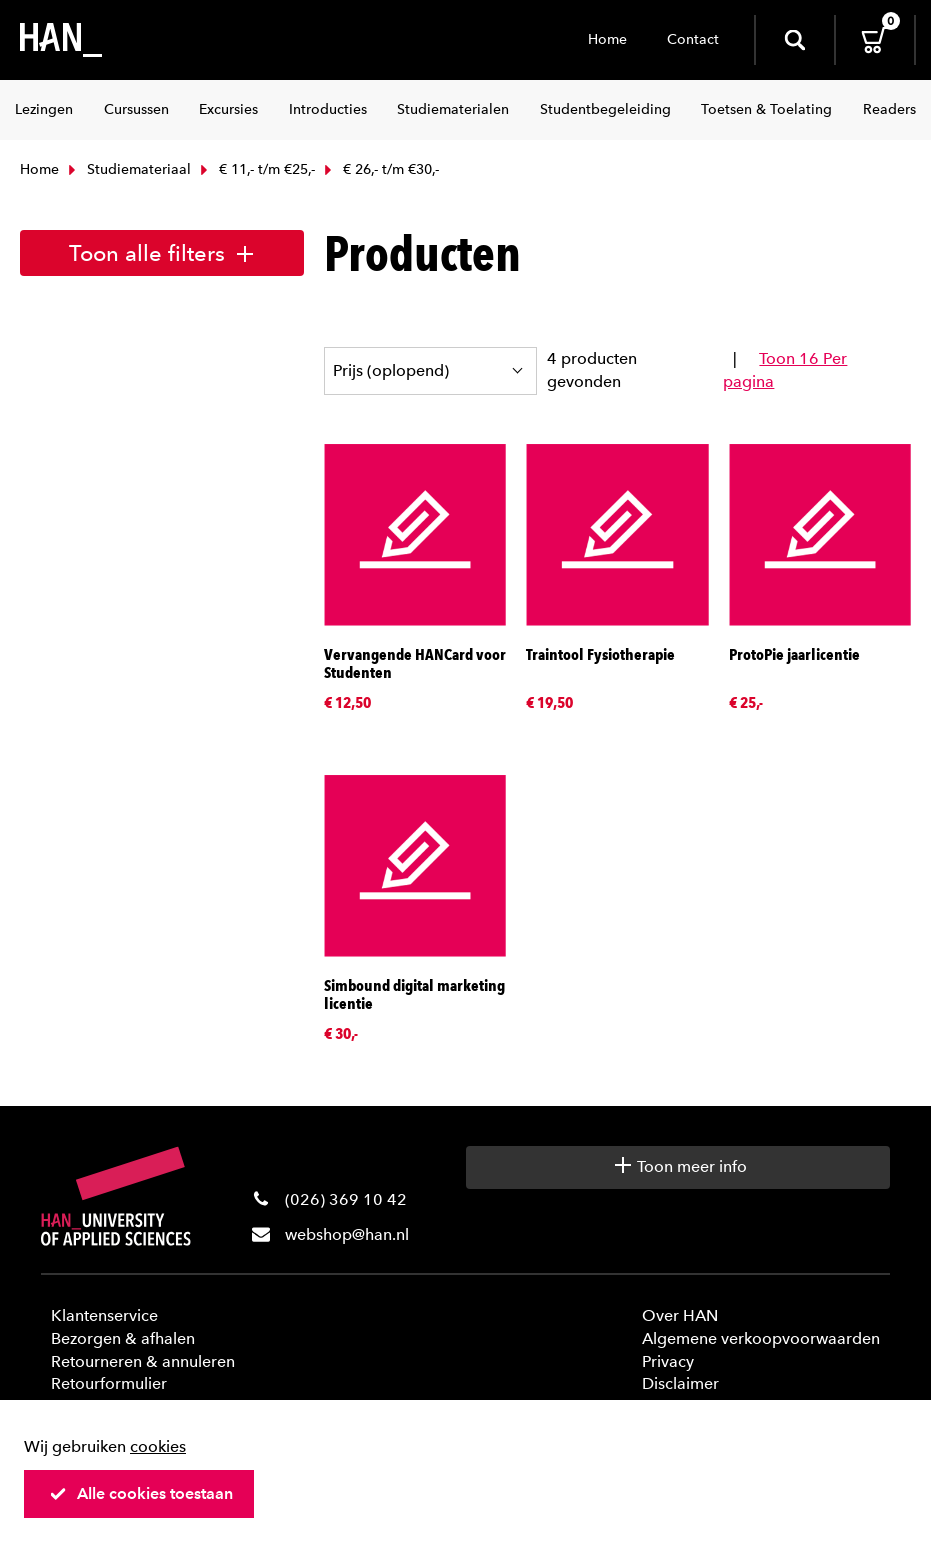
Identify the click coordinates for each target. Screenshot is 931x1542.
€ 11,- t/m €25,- (255, 169)
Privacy (668, 1361)
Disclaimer (680, 1383)
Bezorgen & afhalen (123, 1338)
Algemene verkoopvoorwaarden (761, 1338)
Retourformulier (109, 1383)
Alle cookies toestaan (141, 1493)
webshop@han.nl (347, 1234)
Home (607, 39)
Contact (693, 39)
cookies (158, 1446)
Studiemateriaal (127, 169)
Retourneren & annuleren (143, 1361)
